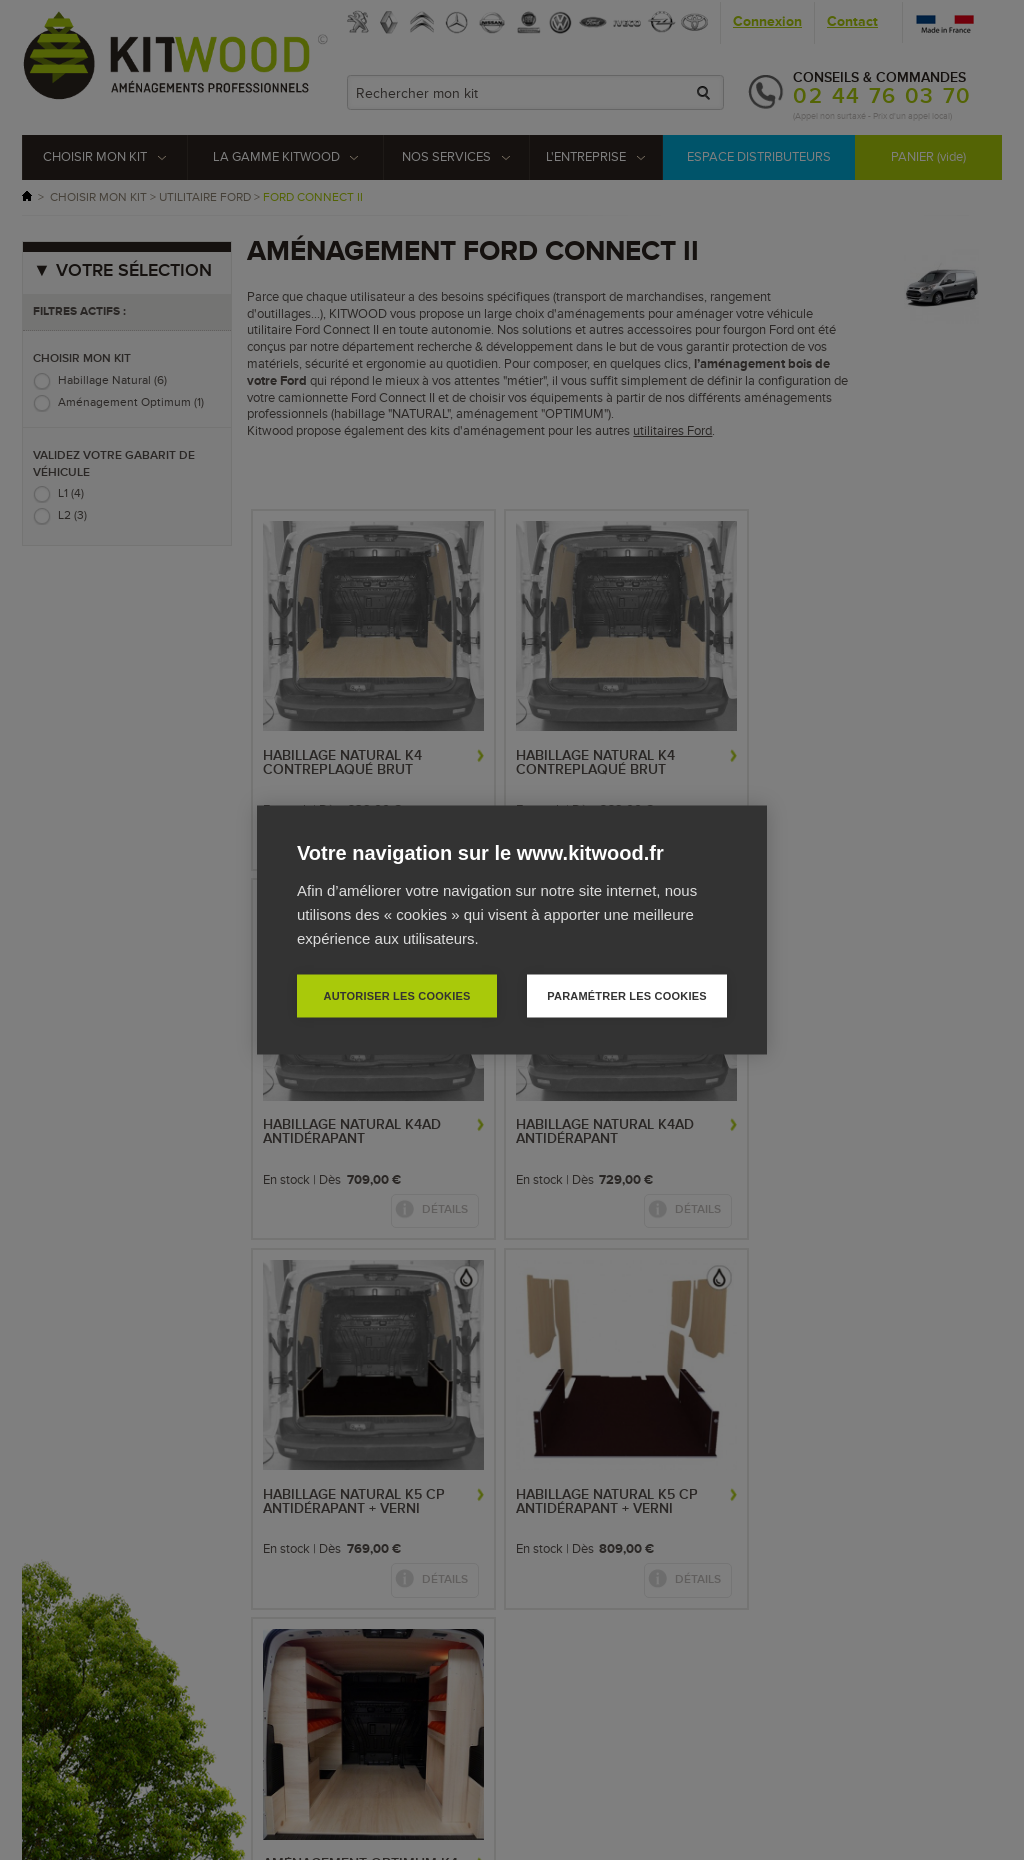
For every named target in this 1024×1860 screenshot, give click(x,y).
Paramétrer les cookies (626, 996)
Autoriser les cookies (396, 996)
